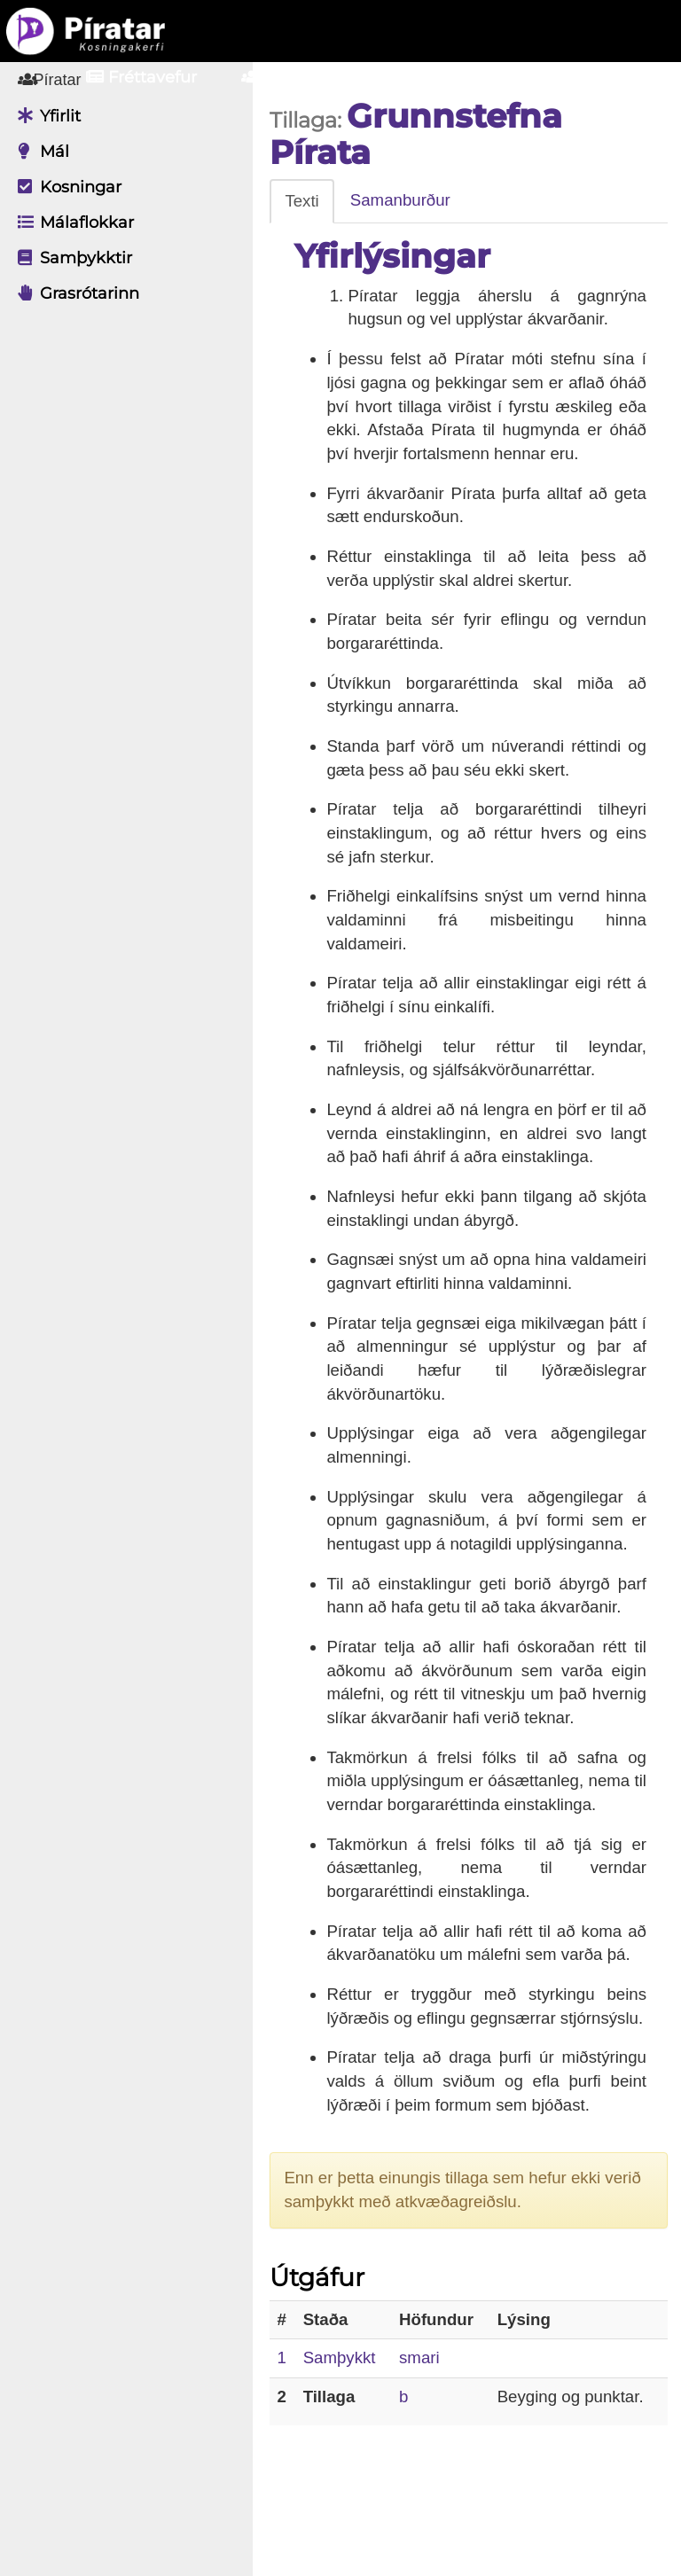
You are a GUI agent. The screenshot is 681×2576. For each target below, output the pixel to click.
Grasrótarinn (74, 293)
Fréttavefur (141, 77)
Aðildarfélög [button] (308, 77)
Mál (39, 151)
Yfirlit (45, 116)
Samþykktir (70, 258)
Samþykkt (344, 2428)
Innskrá (459, 77)
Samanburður (405, 200)
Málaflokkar (71, 222)
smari (423, 2428)
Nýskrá (583, 77)
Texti (307, 200)
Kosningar (65, 187)
